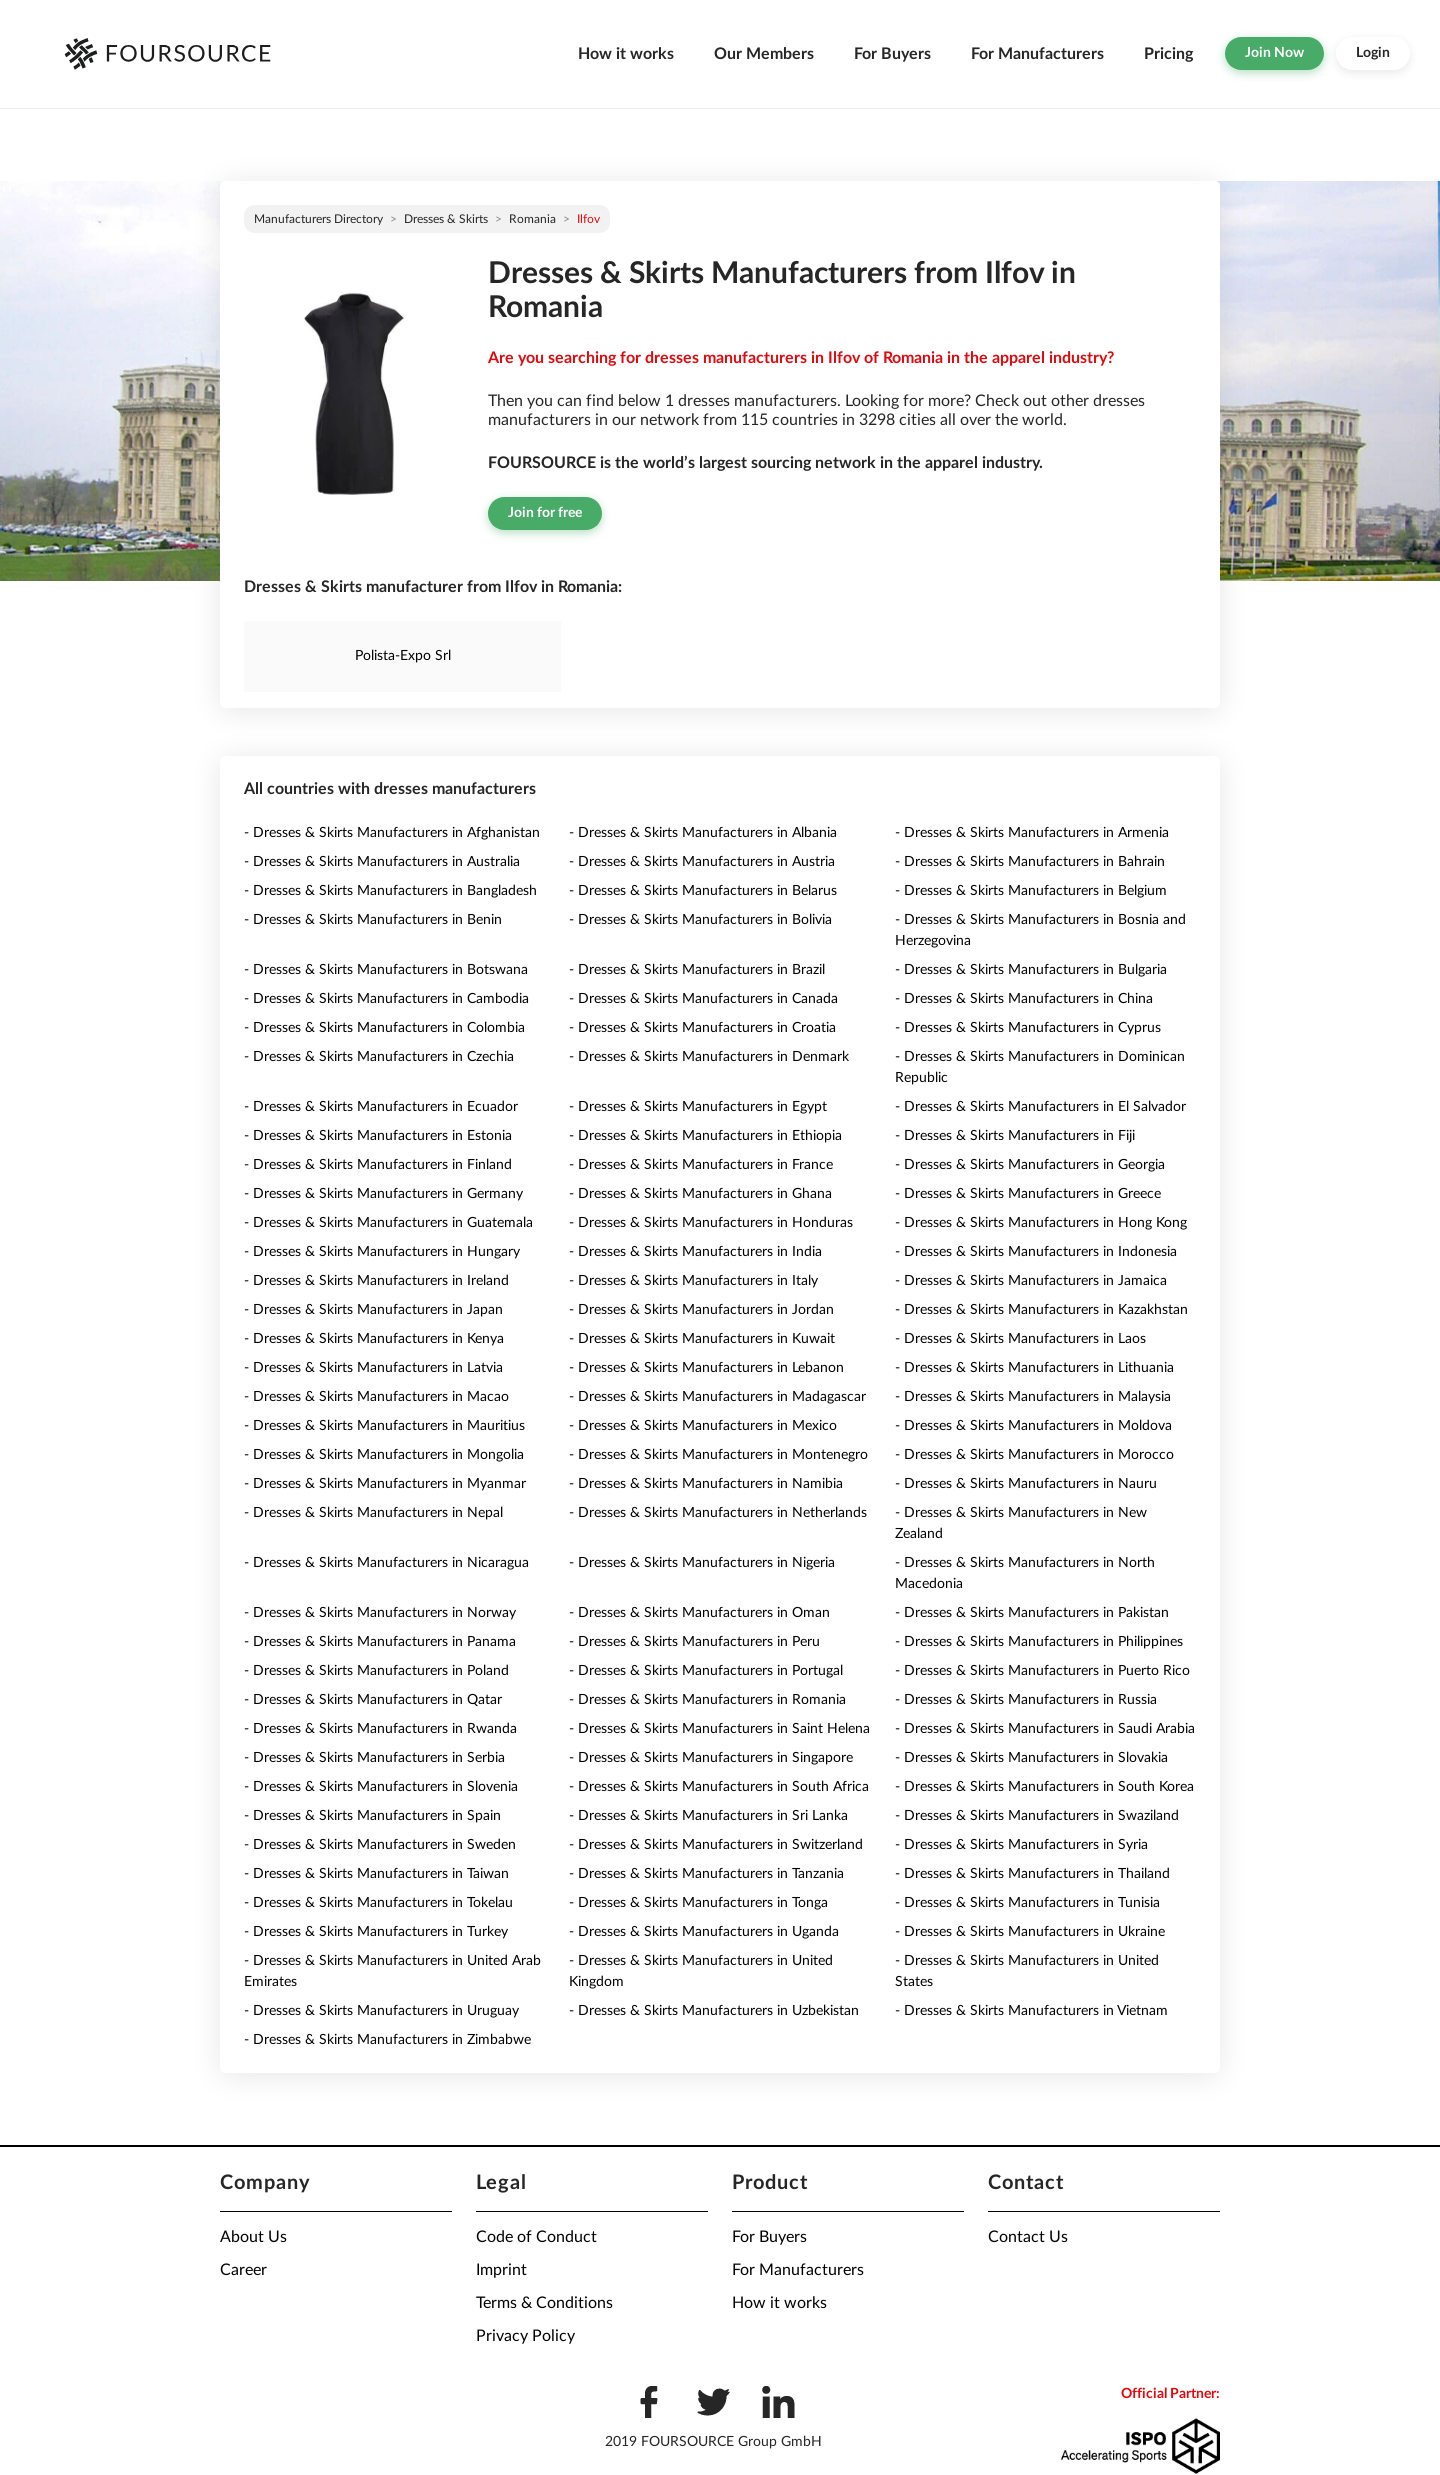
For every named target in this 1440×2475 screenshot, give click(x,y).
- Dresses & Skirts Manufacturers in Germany (383, 1194)
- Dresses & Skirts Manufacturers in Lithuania (1034, 1368)
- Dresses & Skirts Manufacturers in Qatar (373, 1700)
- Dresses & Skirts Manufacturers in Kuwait (702, 1339)
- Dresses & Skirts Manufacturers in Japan (373, 1310)
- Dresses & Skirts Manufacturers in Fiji (1015, 1136)
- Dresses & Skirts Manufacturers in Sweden (380, 1845)
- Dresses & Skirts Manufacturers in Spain (372, 1816)
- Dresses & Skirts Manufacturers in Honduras (711, 1223)
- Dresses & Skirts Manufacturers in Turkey (376, 1932)
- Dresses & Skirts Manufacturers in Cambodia (386, 999)
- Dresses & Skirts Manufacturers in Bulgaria (1031, 970)
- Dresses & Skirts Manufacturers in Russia (1026, 1700)
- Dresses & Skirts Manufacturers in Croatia (702, 1028)
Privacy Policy (525, 2336)
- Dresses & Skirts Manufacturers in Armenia (1032, 833)
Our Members (764, 54)
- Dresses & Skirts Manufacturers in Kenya (374, 1339)
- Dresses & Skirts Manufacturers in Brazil (697, 970)
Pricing (1168, 54)
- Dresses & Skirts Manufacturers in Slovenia (381, 1787)
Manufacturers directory (318, 219)
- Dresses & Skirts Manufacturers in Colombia (384, 1028)
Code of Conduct (536, 2237)
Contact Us (1028, 2237)
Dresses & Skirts (446, 219)
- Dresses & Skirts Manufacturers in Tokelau (378, 1903)
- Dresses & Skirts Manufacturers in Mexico (703, 1426)
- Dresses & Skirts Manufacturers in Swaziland (1037, 1816)
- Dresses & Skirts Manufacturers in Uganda (704, 1932)
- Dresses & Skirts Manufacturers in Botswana (386, 970)
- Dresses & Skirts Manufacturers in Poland (376, 1671)
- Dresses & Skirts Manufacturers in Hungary (382, 1252)
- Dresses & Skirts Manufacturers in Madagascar (717, 1397)
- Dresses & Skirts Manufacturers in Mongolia (384, 1455)
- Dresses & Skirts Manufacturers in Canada (703, 999)
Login (1373, 53)
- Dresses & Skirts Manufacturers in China (1024, 999)
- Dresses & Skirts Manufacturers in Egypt (698, 1107)
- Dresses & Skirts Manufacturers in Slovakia (1031, 1758)
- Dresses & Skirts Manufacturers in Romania (707, 1700)
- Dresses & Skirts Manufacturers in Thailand (1032, 1874)
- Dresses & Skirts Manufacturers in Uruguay (381, 2011)
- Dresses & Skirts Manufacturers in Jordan (701, 1310)
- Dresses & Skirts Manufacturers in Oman (699, 1613)
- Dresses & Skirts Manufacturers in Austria (702, 862)
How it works (626, 54)
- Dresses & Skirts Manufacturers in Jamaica (1031, 1281)
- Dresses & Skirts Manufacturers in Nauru (1026, 1484)
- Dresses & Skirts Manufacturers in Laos (1020, 1339)
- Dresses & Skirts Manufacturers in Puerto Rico (1042, 1671)
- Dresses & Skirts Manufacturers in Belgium (1031, 891)
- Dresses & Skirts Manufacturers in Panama (380, 1642)
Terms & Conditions (544, 2303)
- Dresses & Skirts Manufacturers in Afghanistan (392, 833)
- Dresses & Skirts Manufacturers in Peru (694, 1642)
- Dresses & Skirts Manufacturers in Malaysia (1033, 1397)
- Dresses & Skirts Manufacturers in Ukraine (1030, 1932)
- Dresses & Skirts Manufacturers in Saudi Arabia (1045, 1729)
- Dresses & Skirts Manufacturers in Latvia (373, 1368)
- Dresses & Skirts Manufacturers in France (701, 1165)
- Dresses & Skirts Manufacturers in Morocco (1034, 1455)
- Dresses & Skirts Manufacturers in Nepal (373, 1513)
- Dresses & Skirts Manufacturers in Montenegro (718, 1455)
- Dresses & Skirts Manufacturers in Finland (378, 1165)
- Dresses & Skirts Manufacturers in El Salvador (1040, 1107)
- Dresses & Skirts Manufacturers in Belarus (703, 891)
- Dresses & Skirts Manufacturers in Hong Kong (1041, 1223)
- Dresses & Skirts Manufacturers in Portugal (706, 1671)
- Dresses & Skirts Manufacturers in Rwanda (380, 1729)
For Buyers (892, 54)
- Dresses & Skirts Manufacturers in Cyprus (1028, 1028)
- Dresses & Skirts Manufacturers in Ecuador (381, 1107)
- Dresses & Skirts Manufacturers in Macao (376, 1397)
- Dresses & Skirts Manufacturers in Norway (380, 1613)
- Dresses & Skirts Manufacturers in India (695, 1252)
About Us (253, 2237)
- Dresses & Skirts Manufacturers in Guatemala (388, 1223)
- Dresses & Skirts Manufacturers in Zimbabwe (387, 2040)
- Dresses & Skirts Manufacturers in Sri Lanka (708, 1816)
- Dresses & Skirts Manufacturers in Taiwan (376, 1874)
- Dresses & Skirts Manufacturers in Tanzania (706, 1874)
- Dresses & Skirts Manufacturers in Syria (1021, 1845)
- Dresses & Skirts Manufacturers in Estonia (378, 1136)
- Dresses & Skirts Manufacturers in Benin (373, 920)
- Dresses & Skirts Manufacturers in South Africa (719, 1787)
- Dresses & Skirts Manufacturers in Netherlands (718, 1513)
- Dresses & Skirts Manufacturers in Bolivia (700, 920)
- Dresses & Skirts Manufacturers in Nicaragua (386, 1563)
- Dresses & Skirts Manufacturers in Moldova (1033, 1426)
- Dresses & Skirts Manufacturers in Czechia (379, 1057)
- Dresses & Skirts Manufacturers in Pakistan (1032, 1613)
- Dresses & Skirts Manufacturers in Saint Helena (719, 1729)
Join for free (545, 513)
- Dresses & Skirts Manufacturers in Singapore (711, 1758)
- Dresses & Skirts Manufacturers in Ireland (376, 1281)
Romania (532, 219)
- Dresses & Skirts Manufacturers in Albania (703, 833)
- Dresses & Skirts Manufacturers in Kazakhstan (1041, 1310)
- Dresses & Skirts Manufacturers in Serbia (374, 1758)
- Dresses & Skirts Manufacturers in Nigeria (702, 1563)
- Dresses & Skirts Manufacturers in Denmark (709, 1057)
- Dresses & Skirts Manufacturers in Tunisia (1027, 1903)
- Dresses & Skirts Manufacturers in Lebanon (706, 1368)
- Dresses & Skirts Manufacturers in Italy (693, 1281)
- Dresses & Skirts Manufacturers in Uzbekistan (714, 2011)
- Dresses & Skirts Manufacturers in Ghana (700, 1194)
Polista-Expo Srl (403, 656)
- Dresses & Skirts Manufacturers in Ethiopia (705, 1136)
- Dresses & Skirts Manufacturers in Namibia (706, 1484)
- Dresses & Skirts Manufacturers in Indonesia (1036, 1252)
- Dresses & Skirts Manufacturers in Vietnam (1031, 2011)
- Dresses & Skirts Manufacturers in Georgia (1030, 1165)
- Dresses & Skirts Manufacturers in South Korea (1044, 1787)
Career (243, 2270)
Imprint (501, 2270)
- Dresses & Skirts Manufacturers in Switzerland (716, 1845)
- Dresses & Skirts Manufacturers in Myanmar (385, 1484)
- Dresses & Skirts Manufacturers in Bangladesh (390, 891)
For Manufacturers (1037, 54)
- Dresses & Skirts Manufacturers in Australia (382, 862)
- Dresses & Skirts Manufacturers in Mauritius (384, 1426)
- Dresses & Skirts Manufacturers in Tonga (698, 1903)
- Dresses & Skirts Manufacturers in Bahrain (1030, 862)
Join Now (1274, 53)
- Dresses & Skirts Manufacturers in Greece (1028, 1194)
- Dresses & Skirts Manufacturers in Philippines (1039, 1642)
